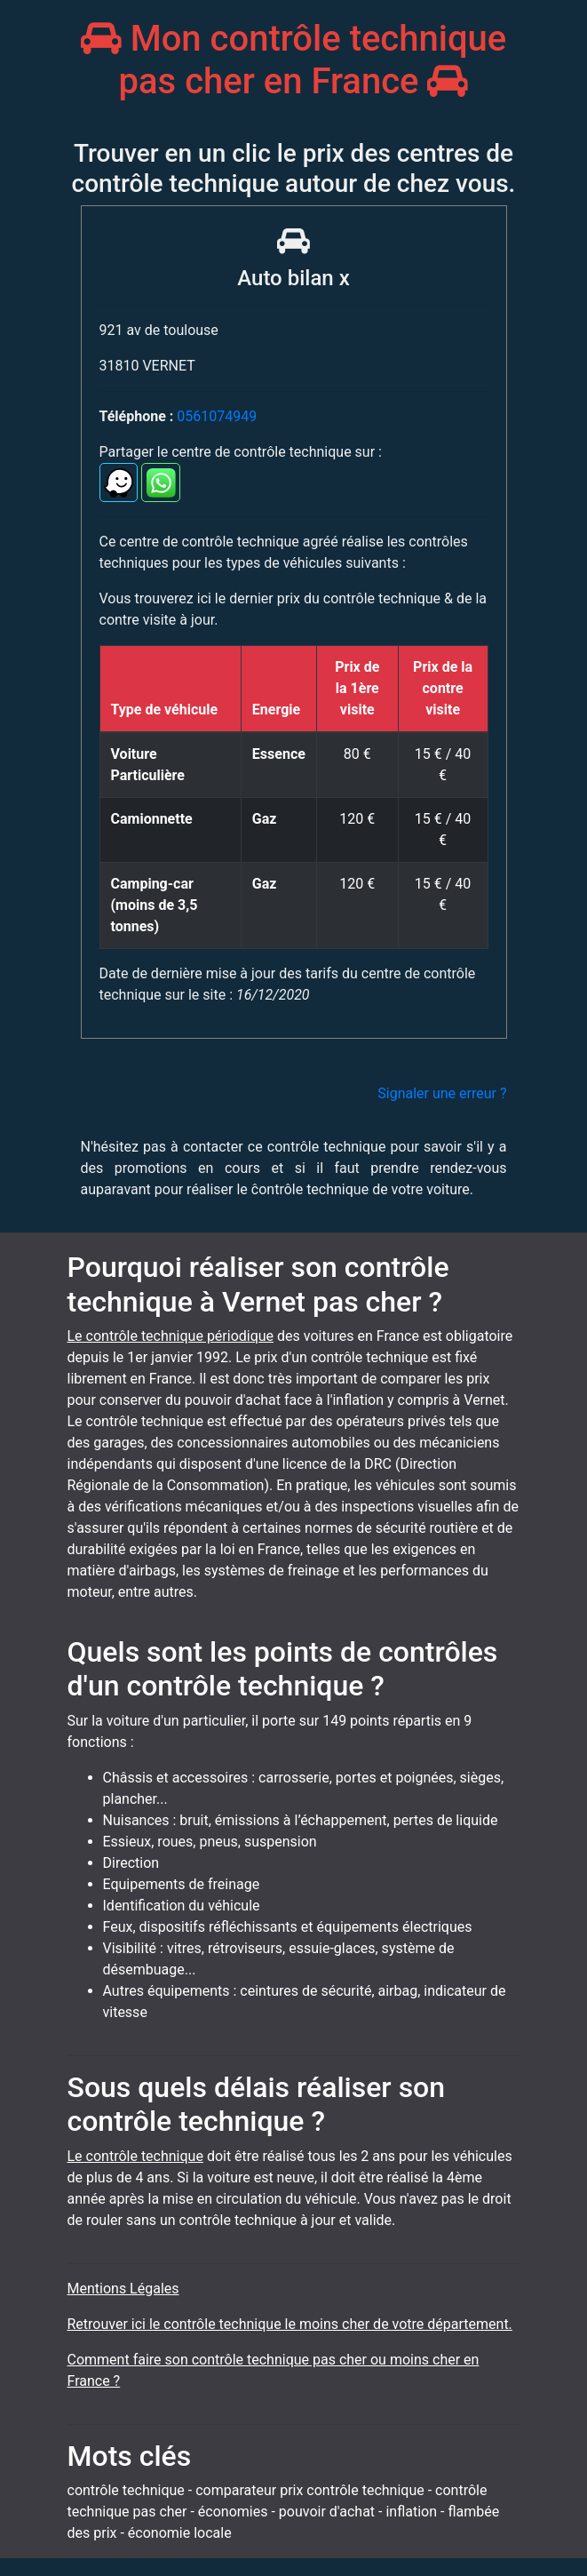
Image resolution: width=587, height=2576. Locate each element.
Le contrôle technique (135, 2156)
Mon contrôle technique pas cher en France (294, 60)
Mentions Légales (123, 2288)
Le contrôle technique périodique (170, 1336)
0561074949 (217, 416)
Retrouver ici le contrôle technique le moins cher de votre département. (289, 2324)
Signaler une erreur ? (441, 1093)
